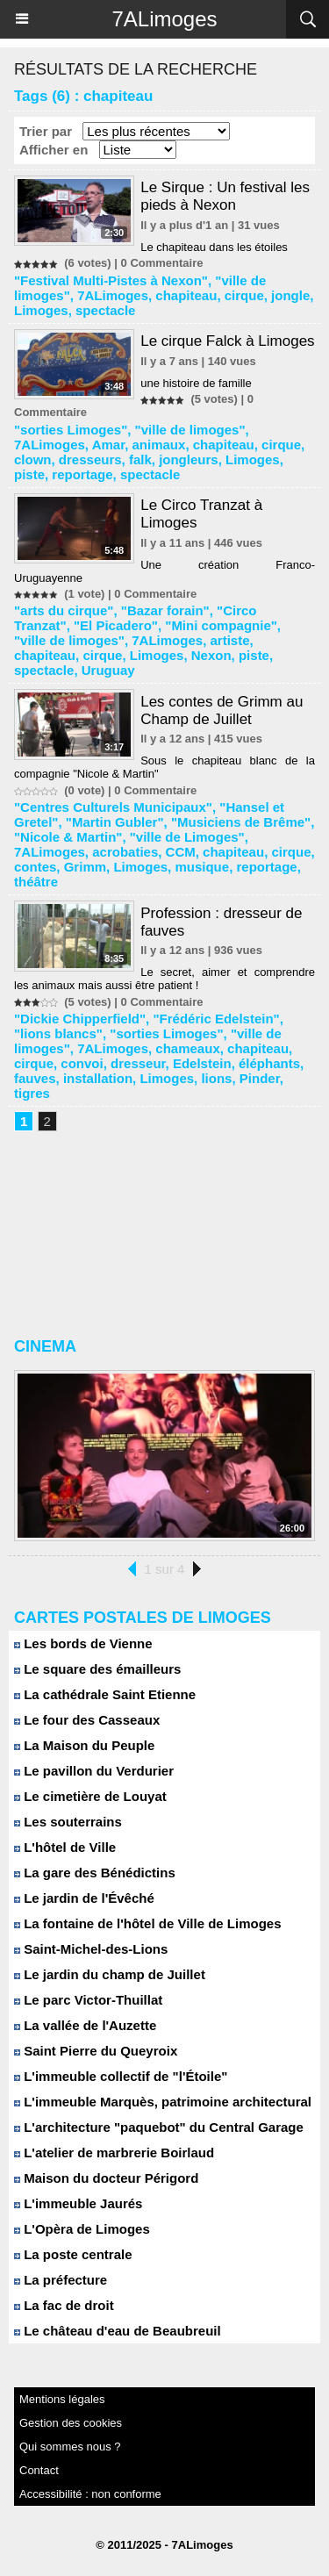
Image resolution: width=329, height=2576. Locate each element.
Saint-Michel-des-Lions (91, 1948)
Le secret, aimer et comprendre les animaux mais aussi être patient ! (164, 978)
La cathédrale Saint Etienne (105, 1694)
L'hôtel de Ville (65, 1847)
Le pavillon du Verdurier (94, 1770)
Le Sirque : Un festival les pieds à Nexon (225, 196)
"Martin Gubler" (115, 821)
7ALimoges (164, 19)
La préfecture (60, 2279)
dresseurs (90, 459)
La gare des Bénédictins (94, 1872)
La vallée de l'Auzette (85, 2025)
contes (35, 866)
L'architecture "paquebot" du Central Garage (159, 2127)
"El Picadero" (116, 625)
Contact (39, 2470)
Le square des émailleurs (97, 1668)
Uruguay (108, 670)
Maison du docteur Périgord (106, 2178)
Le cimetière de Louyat (90, 1796)
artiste (229, 640)
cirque (244, 295)
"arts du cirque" (63, 610)
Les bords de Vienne (83, 1643)
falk (140, 459)
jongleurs (188, 459)
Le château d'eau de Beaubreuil (117, 2330)
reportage (82, 474)
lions (216, 1078)
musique (202, 866)
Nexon (211, 655)
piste (29, 474)
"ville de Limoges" (187, 836)
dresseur (138, 1063)
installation (97, 1078)
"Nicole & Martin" (68, 836)
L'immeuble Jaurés (78, 2203)
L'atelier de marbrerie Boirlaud (114, 2152)
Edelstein (202, 1063)
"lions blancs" (58, 1033)
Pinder (260, 1078)
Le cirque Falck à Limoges (227, 341)
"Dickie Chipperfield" (80, 1018)
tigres (32, 1093)
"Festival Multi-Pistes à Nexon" (111, 280)
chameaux (187, 1048)
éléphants (269, 1063)
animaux (159, 444)
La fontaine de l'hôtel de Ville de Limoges (148, 1923)
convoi (82, 1063)
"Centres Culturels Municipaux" (113, 807)
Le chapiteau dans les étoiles (214, 247)
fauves (35, 1078)
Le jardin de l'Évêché (84, 1898)
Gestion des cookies (70, 2422)
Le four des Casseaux (87, 1719)
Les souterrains (68, 1821)
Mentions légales (62, 2399)
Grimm (85, 866)
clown (33, 459)
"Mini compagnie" (221, 625)
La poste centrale (73, 2254)
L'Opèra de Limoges (82, 2228)
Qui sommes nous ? (70, 2446)
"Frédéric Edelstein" (216, 1018)
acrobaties (125, 851)
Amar (108, 444)
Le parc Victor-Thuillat (88, 1999)
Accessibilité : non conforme (90, 2494)
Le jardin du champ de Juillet (109, 1974)
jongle (290, 295)
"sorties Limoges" (70, 429)
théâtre (36, 881)
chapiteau (186, 295)
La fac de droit (64, 2305)
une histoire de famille (195, 383)
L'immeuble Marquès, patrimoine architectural (162, 2101)
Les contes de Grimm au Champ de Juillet (221, 710)
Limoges (41, 310)
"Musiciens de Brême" (241, 821)
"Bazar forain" (165, 610)
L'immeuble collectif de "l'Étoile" (120, 2076)
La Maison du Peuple (84, 1745)
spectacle (105, 310)
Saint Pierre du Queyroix (95, 2050)
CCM (181, 851)
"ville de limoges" (190, 429)
